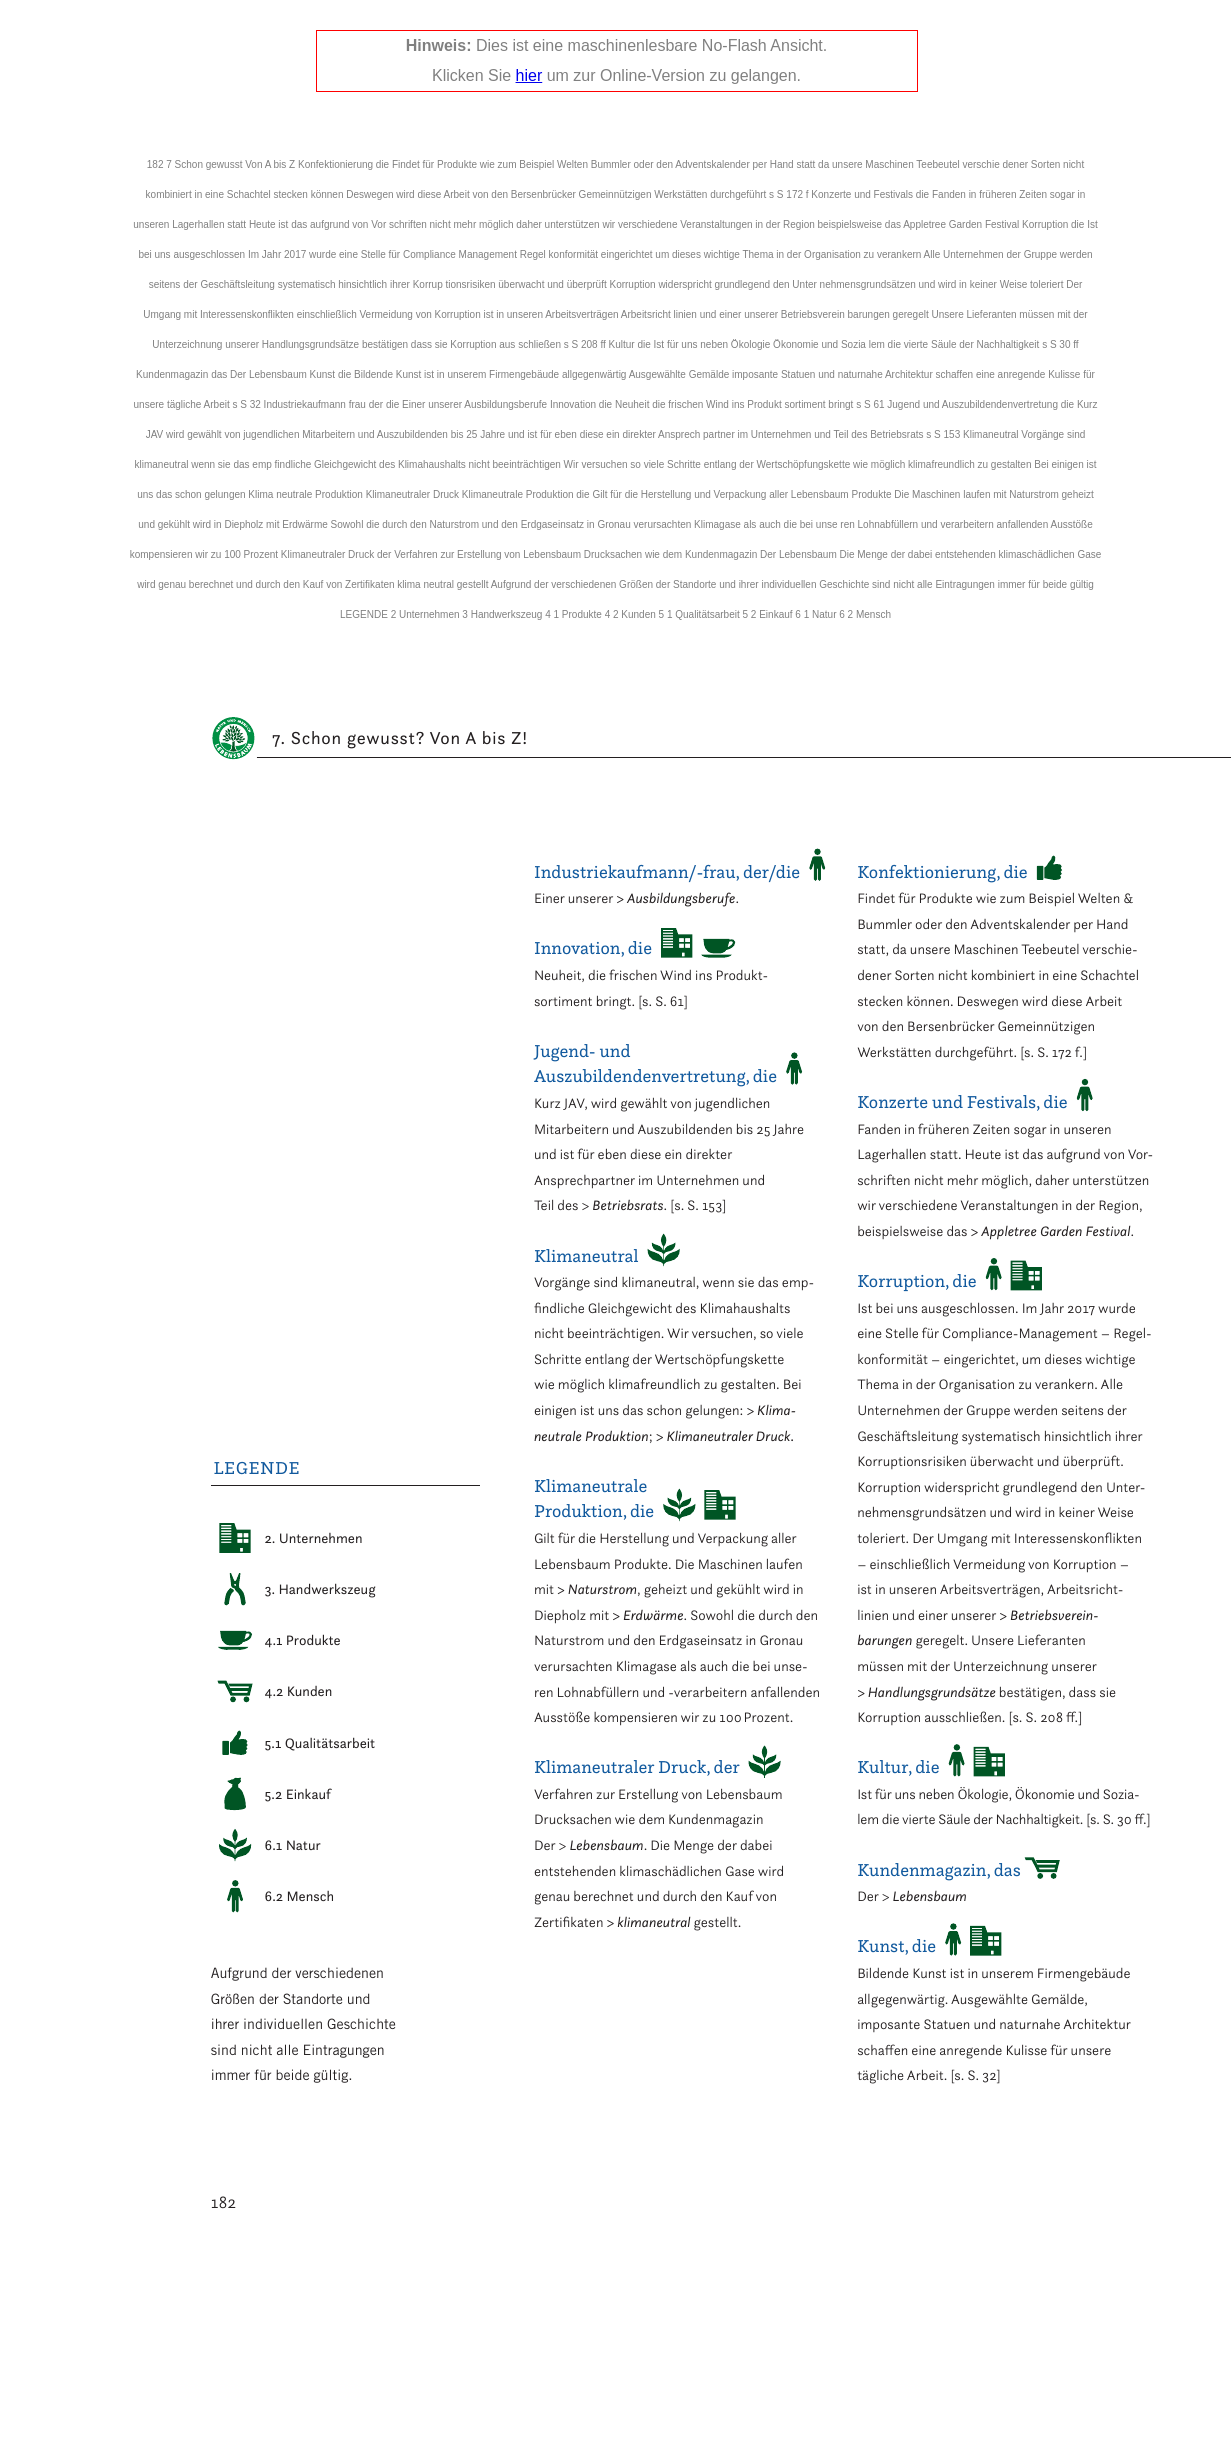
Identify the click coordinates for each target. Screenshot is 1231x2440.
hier (529, 75)
